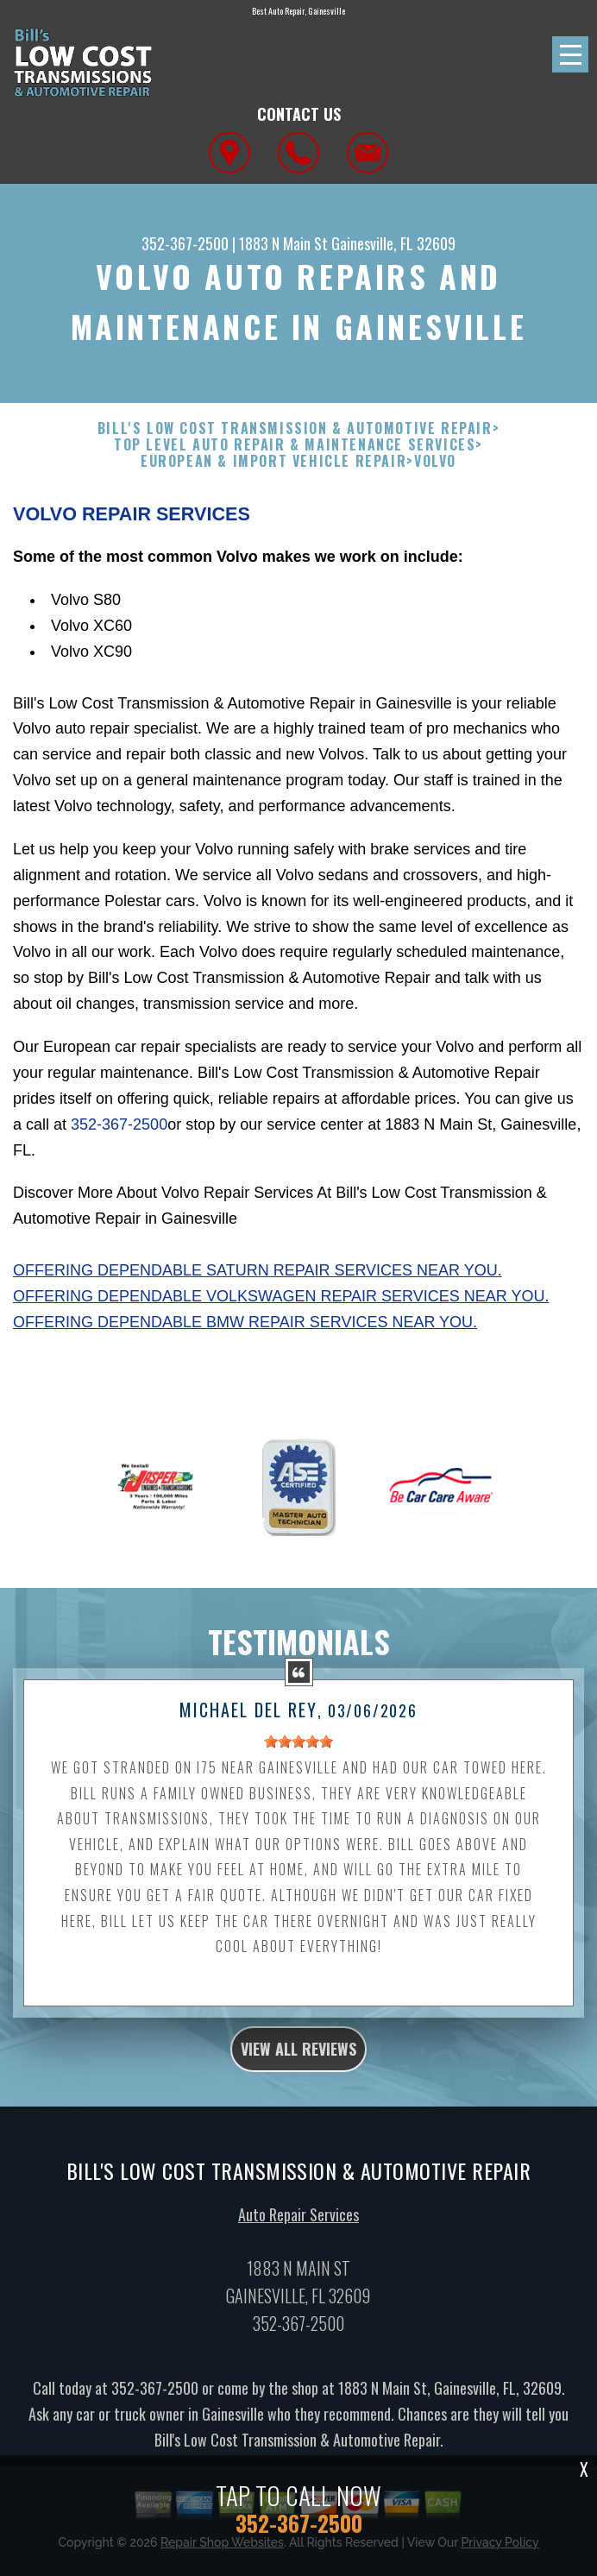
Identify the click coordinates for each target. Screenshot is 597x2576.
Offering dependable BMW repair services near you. (245, 1322)
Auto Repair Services (298, 2222)
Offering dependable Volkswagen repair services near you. (281, 1296)
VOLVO (435, 461)
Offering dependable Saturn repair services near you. (257, 1270)
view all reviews (298, 2057)
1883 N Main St (283, 243)
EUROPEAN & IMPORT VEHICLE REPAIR (273, 461)
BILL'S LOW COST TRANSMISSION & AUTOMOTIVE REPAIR (295, 428)
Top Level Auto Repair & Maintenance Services (294, 445)
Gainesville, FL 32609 (393, 243)
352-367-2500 (185, 243)
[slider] (298, 1750)
